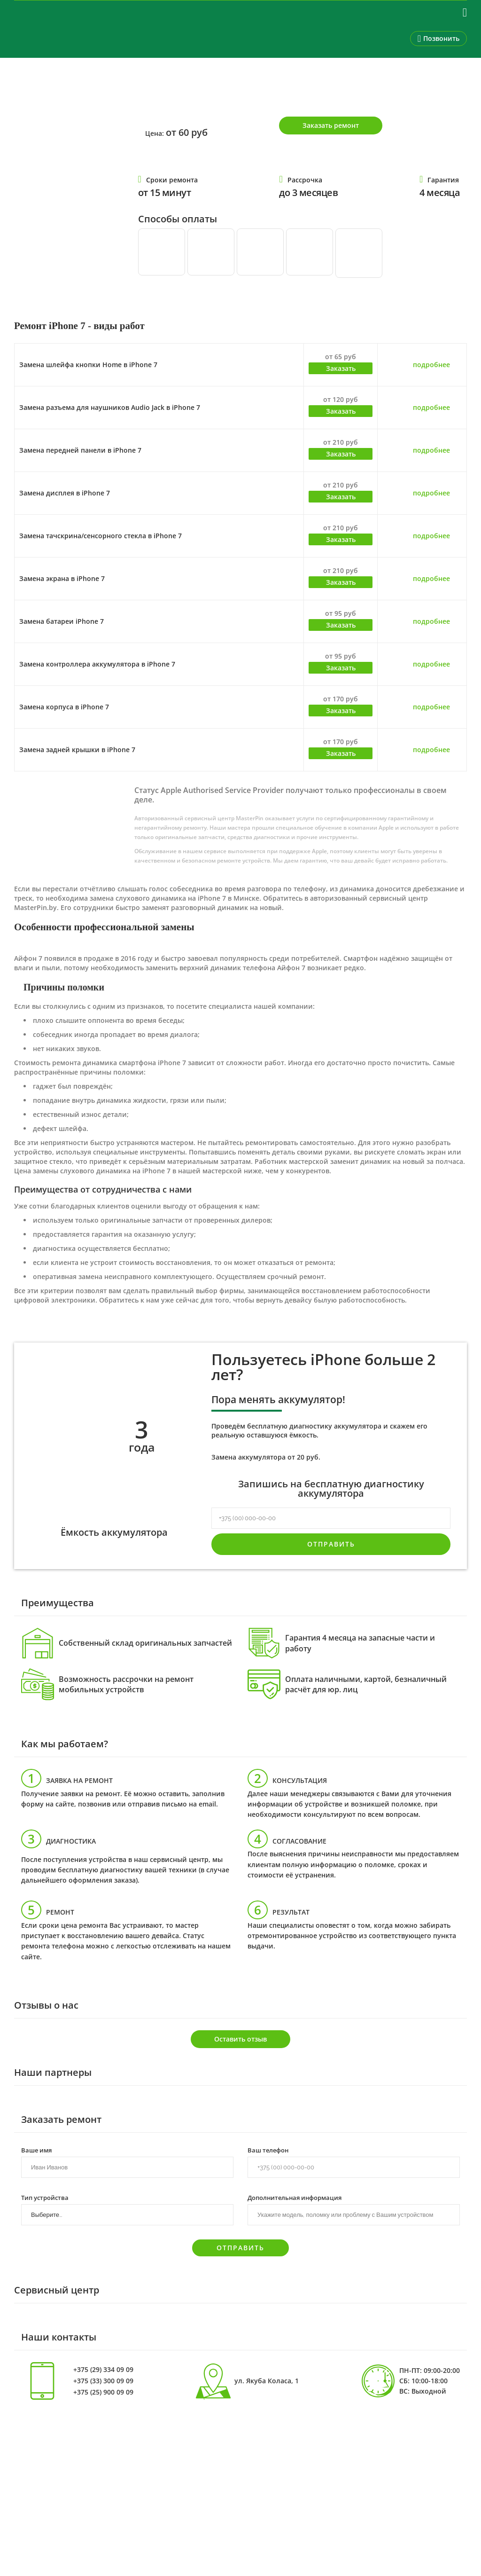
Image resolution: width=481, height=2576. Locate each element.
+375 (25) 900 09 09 (103, 2392)
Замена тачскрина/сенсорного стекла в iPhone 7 (100, 535)
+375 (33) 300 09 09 (103, 2381)
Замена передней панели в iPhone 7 (80, 450)
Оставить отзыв (240, 2038)
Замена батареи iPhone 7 (61, 621)
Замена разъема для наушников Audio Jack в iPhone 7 (109, 407)
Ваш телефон (268, 2149)
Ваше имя (36, 2149)
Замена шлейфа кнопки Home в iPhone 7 (88, 364)
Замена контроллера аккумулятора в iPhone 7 (97, 664)
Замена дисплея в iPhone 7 (64, 492)
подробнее (431, 364)
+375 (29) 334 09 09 (103, 2369)
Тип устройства (45, 2197)
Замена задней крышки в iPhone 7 (77, 749)
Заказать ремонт (331, 125)
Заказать (341, 368)
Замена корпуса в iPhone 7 (64, 706)
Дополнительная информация (294, 2197)
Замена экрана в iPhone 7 (62, 578)
